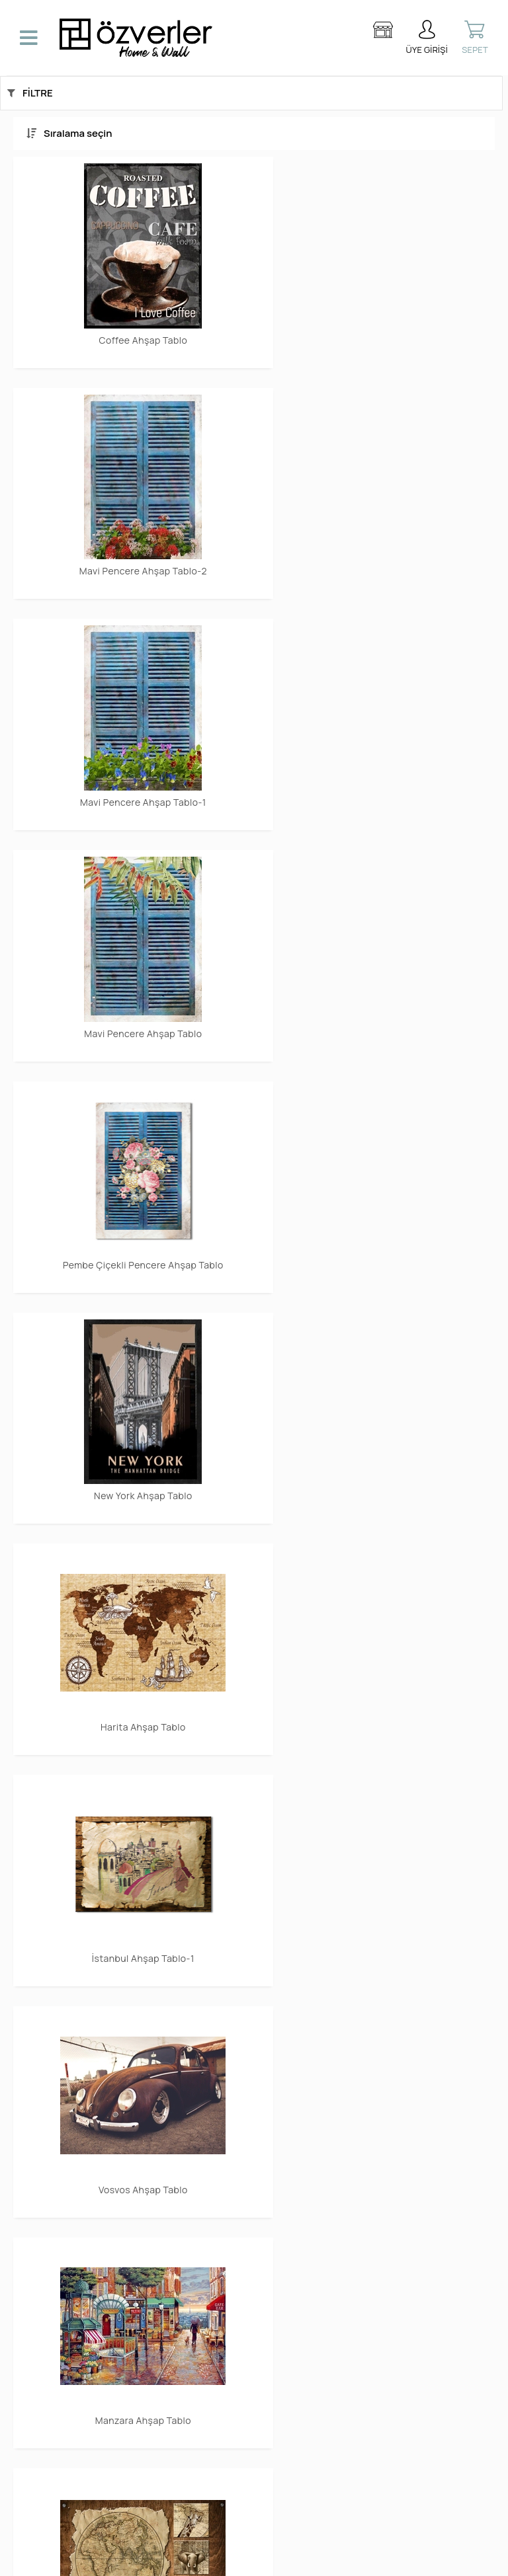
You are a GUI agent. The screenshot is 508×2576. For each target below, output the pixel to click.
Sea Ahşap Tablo (130, 1666)
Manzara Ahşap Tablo (377, 1219)
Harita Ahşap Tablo (130, 994)
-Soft (186, 2559)
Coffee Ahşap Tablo (130, 323)
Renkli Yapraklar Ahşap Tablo (378, 1443)
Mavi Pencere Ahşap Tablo (378, 547)
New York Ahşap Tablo (378, 770)
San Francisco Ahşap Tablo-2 (377, 1666)
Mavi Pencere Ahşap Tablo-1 (130, 547)
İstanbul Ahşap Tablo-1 (377, 994)
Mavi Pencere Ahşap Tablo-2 (377, 323)
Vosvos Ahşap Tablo (130, 1219)
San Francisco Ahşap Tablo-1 (130, 1890)
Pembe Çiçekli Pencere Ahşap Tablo (130, 775)
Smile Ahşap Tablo (378, 1890)
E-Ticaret (216, 2559)
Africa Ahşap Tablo (131, 1443)
